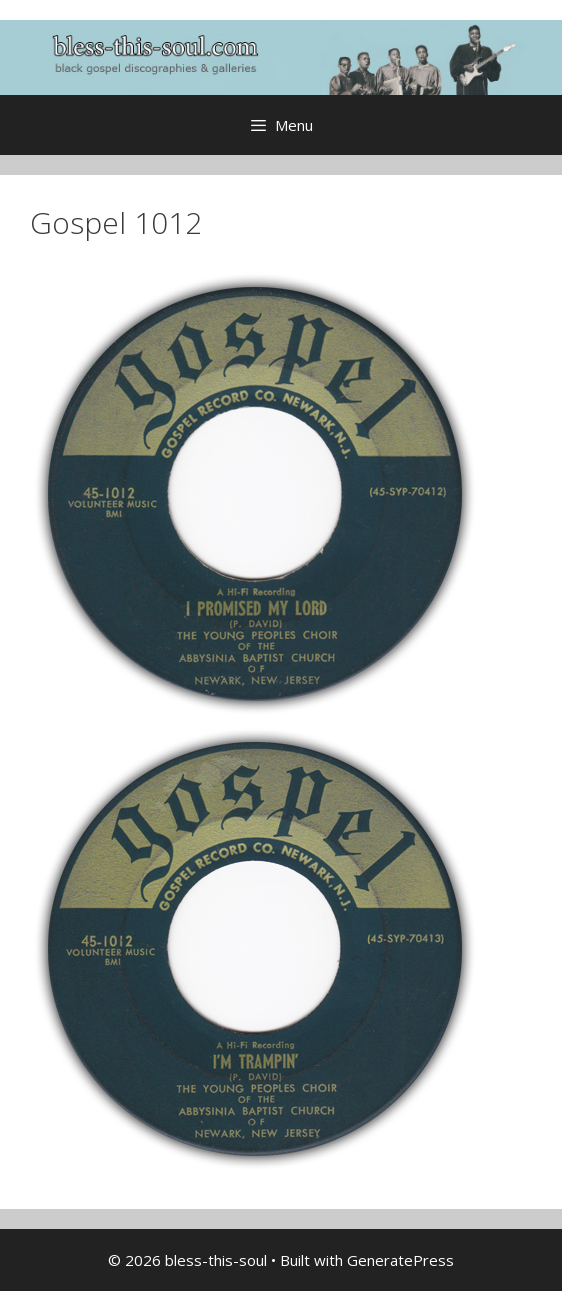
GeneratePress (400, 1260)
